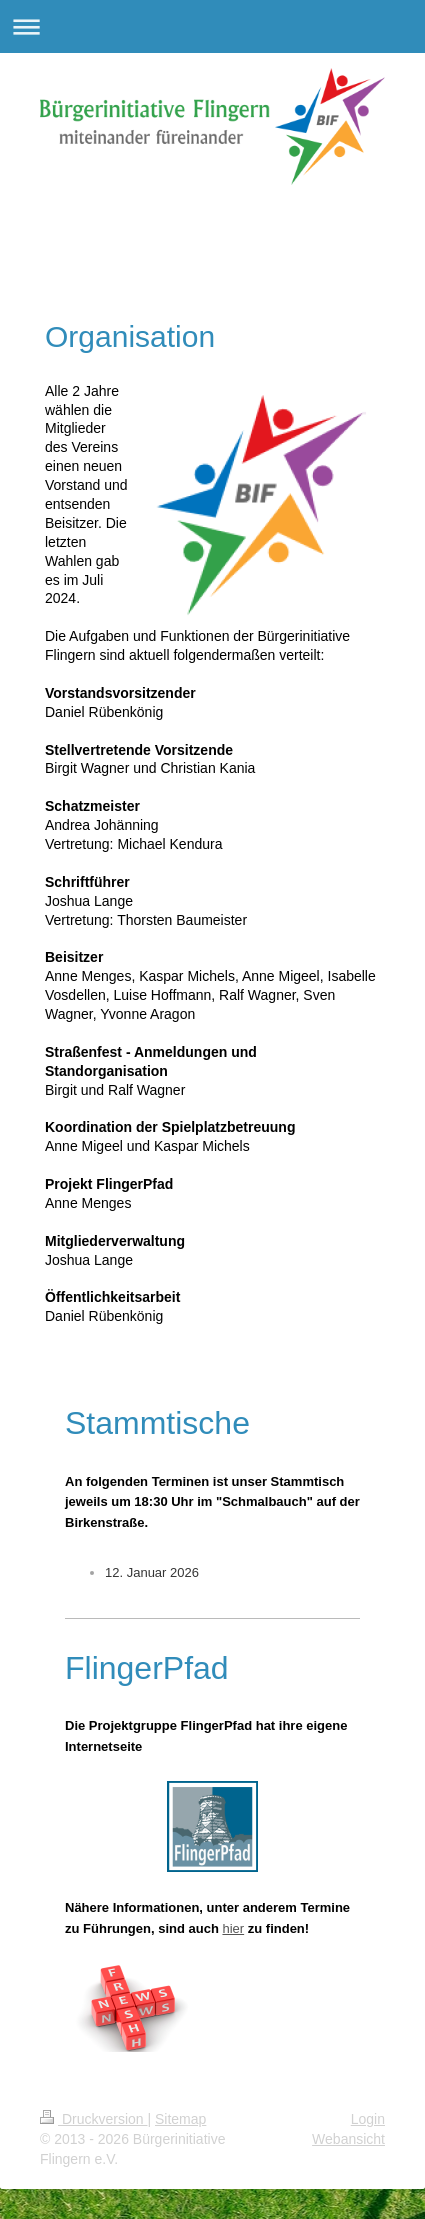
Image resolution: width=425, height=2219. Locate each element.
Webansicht (348, 2139)
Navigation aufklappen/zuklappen (212, 26)
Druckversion (93, 2119)
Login (368, 2119)
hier (233, 1928)
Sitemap (180, 2119)
